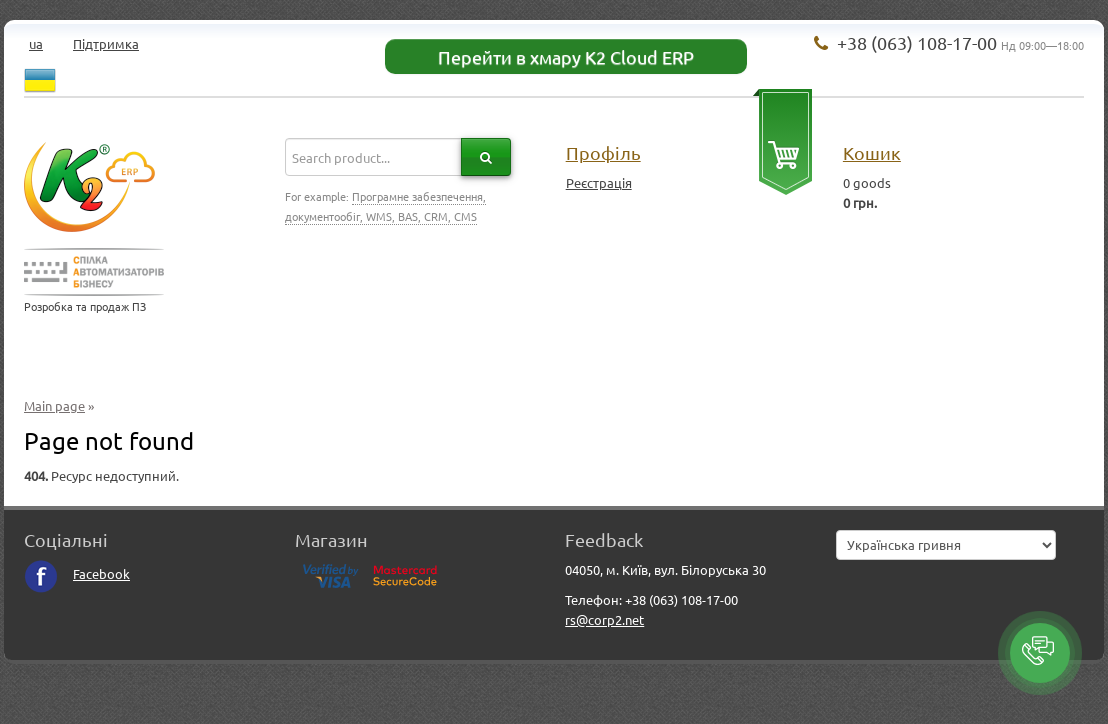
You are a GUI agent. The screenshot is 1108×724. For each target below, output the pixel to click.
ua (36, 43)
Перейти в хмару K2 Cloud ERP (566, 56)
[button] (1040, 653)
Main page (54, 405)
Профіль (603, 152)
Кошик (872, 152)
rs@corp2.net (604, 619)
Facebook (77, 573)
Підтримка (106, 43)
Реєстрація (599, 182)
